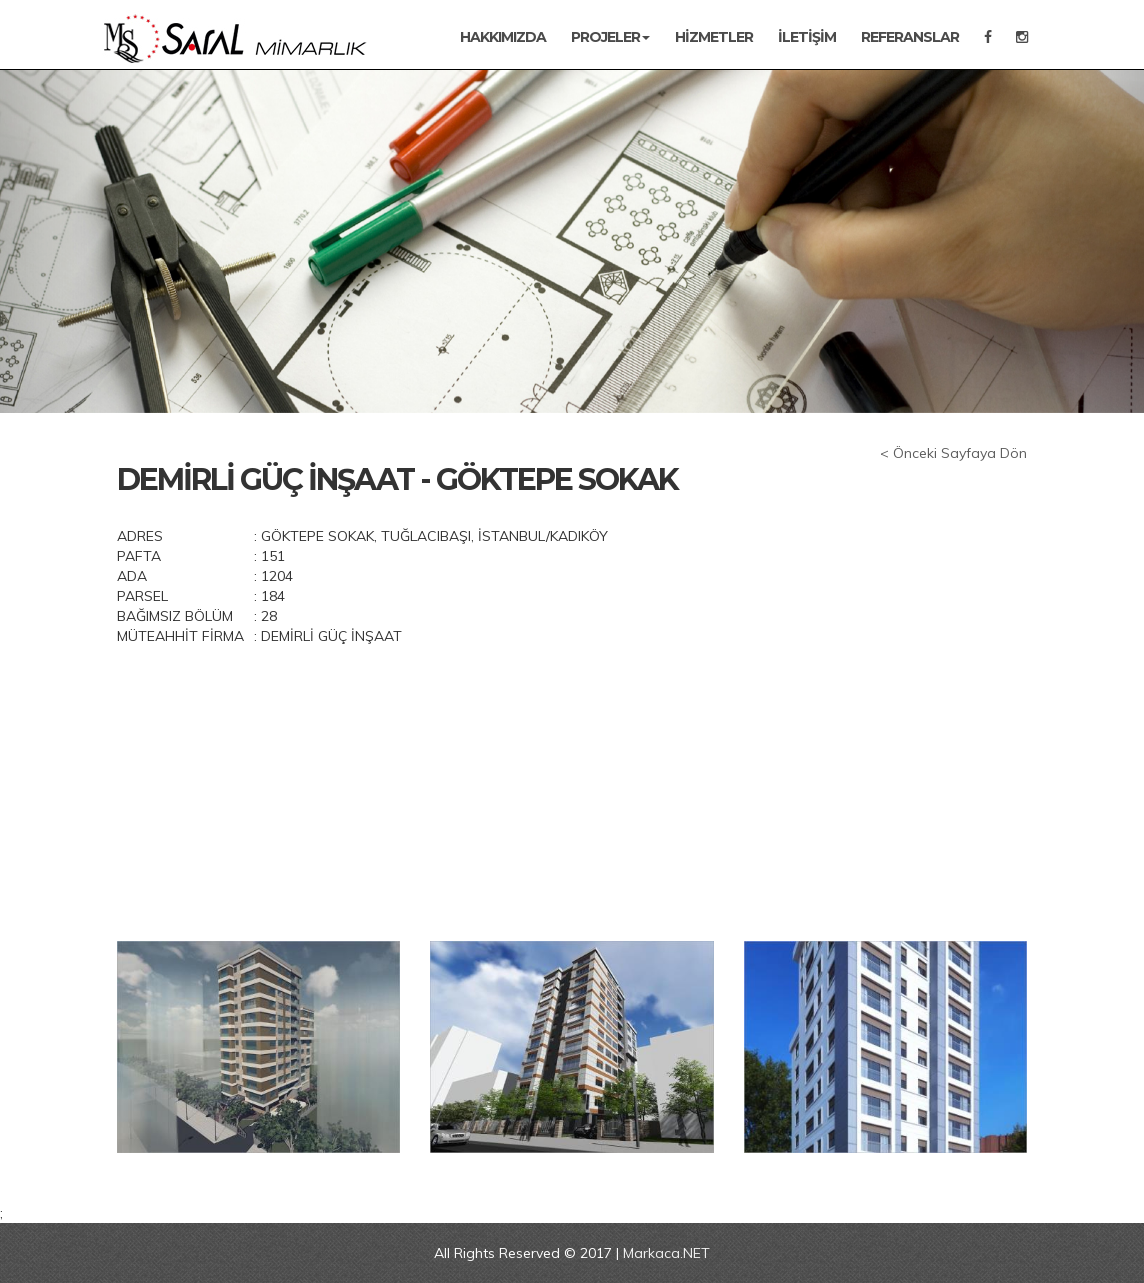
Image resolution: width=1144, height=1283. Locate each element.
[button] (86, 241)
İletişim (807, 37)
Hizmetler (714, 37)
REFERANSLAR (910, 37)
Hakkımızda (503, 37)
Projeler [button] (610, 37)
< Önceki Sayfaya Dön (953, 453)
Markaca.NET (666, 1253)
